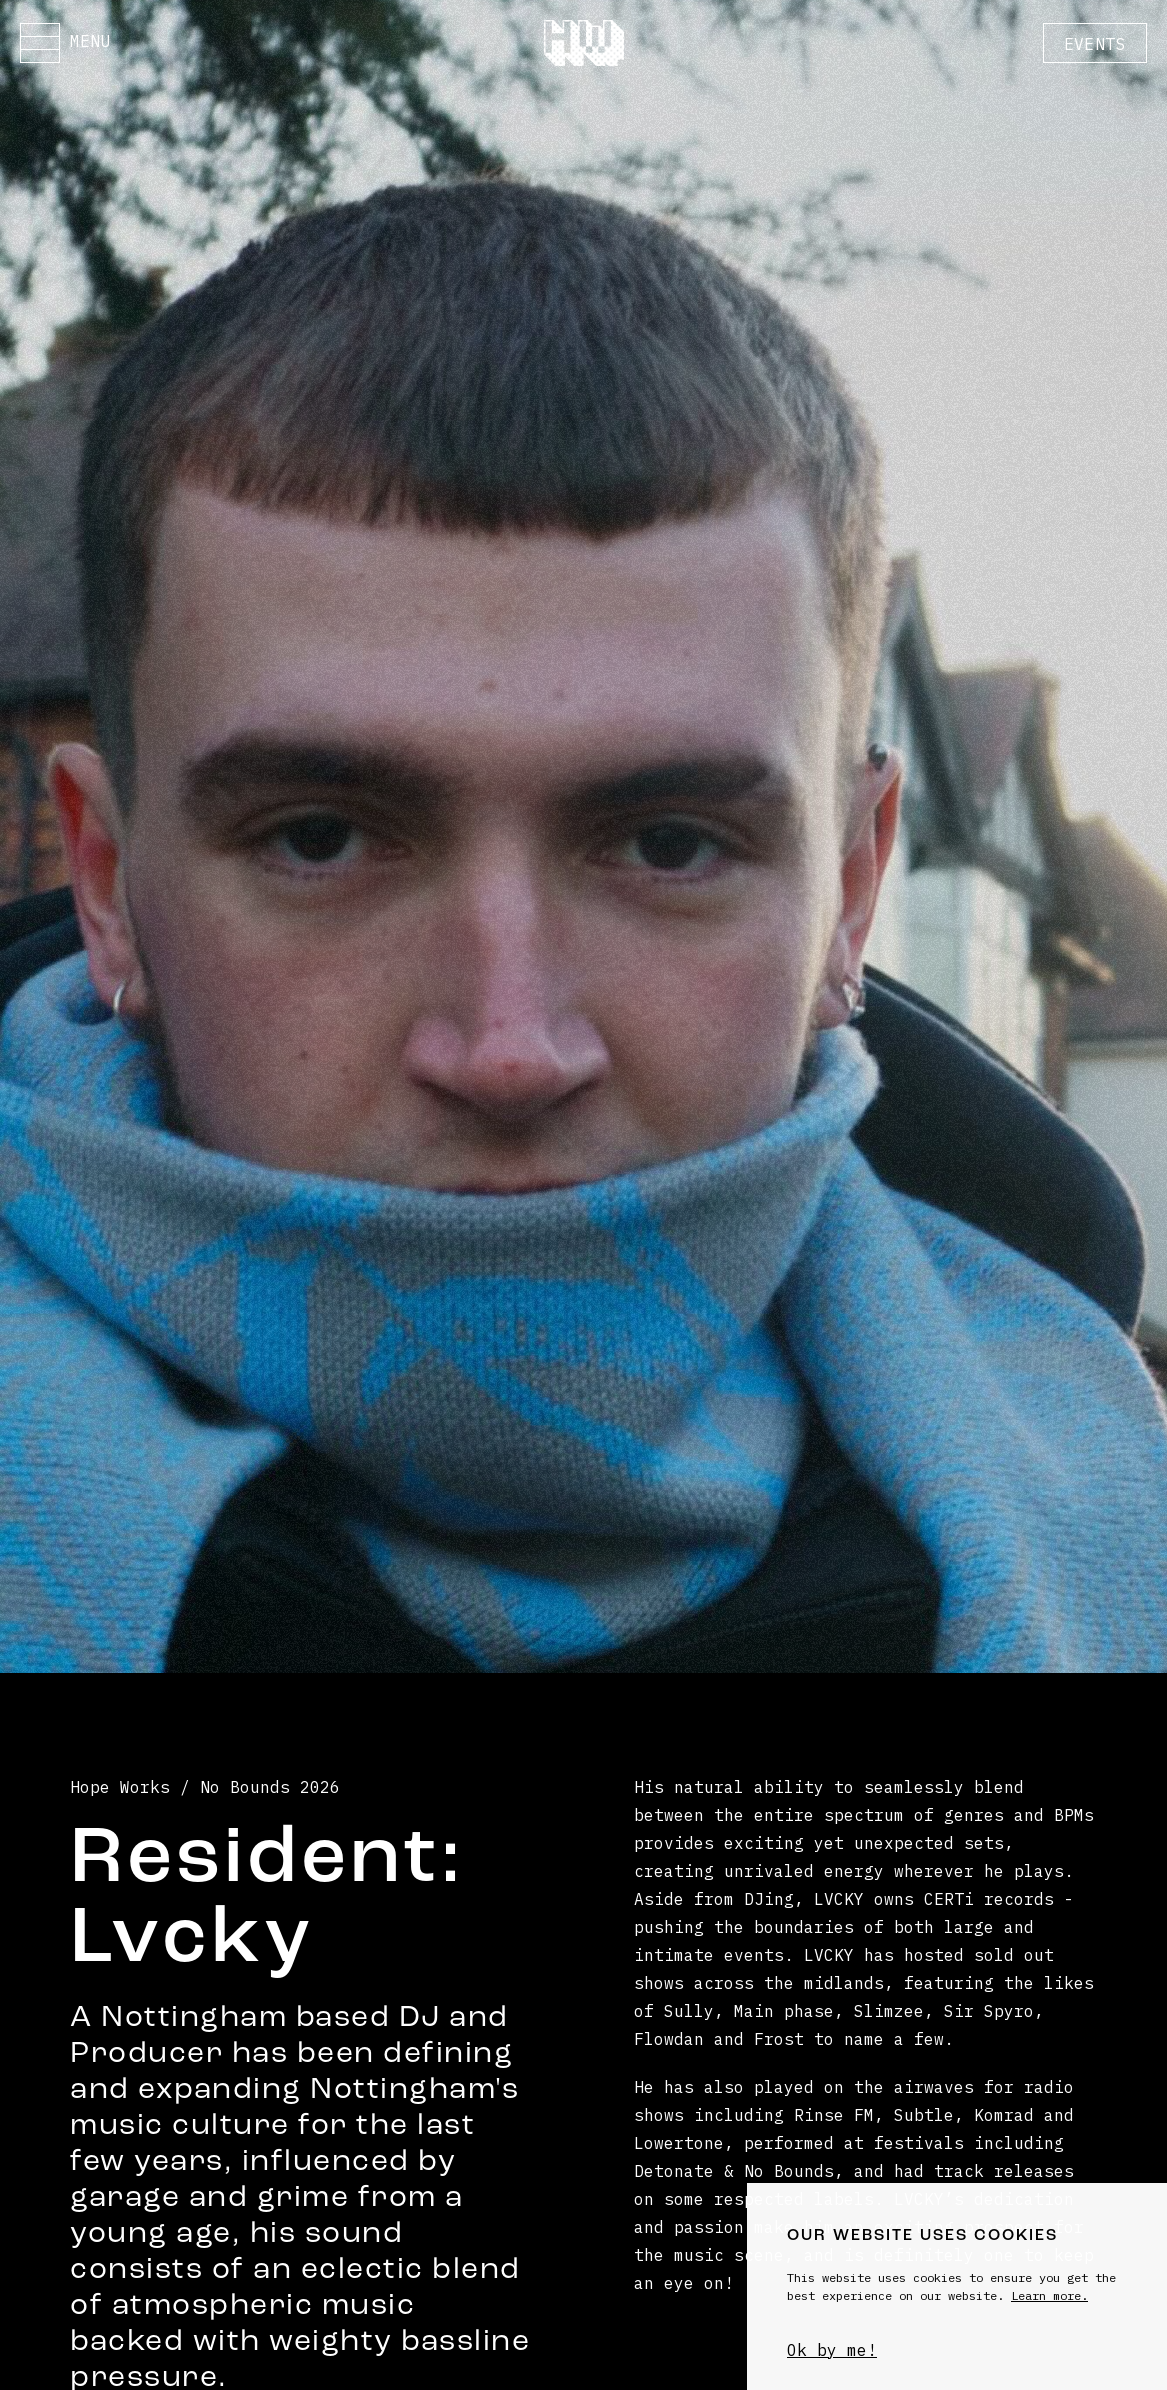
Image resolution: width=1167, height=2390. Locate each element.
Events (1095, 44)
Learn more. (1049, 2295)
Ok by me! (832, 2350)
